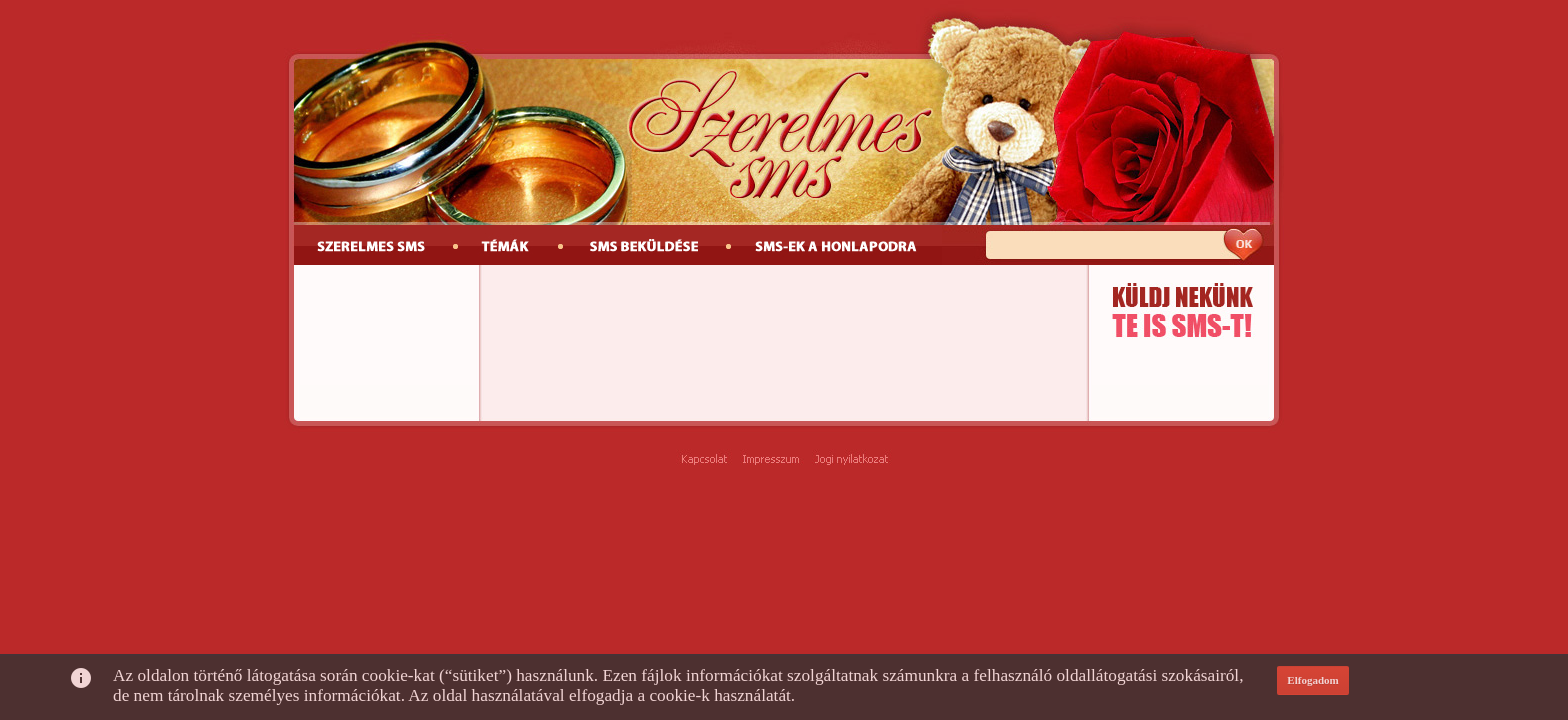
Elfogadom (1312, 680)
